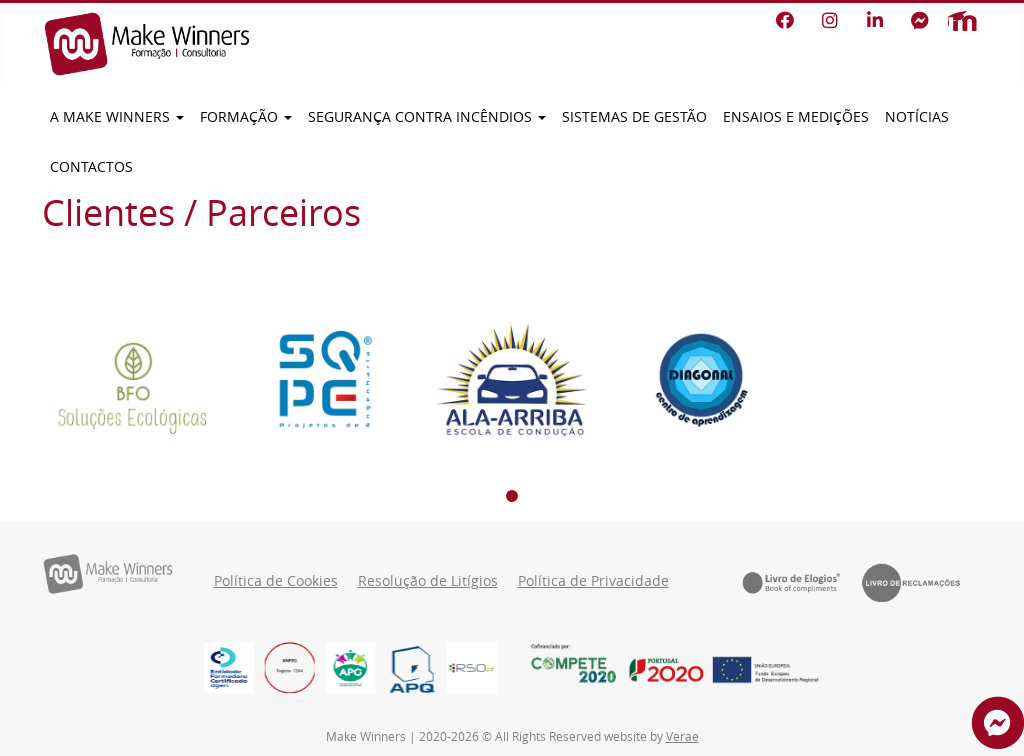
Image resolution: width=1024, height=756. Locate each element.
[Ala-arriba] (512, 380)
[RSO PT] (471, 667)
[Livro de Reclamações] (922, 582)
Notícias (917, 117)
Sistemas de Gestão (634, 117)
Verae (682, 736)
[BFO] (132, 380)
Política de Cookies (276, 581)
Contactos (91, 167)
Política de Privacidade (593, 581)
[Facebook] (784, 21)
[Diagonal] (702, 380)
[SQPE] (322, 380)
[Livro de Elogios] (802, 582)
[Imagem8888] (289, 667)
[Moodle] (962, 21)
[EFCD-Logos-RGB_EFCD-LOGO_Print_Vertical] (229, 667)
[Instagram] (829, 21)
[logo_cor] (350, 667)
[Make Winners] (147, 44)
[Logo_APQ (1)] (411, 667)
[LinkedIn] (874, 21)
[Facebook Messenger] (919, 21)
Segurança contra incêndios (427, 117)
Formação (246, 117)
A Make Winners (117, 117)
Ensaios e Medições (796, 117)
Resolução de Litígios (428, 581)
